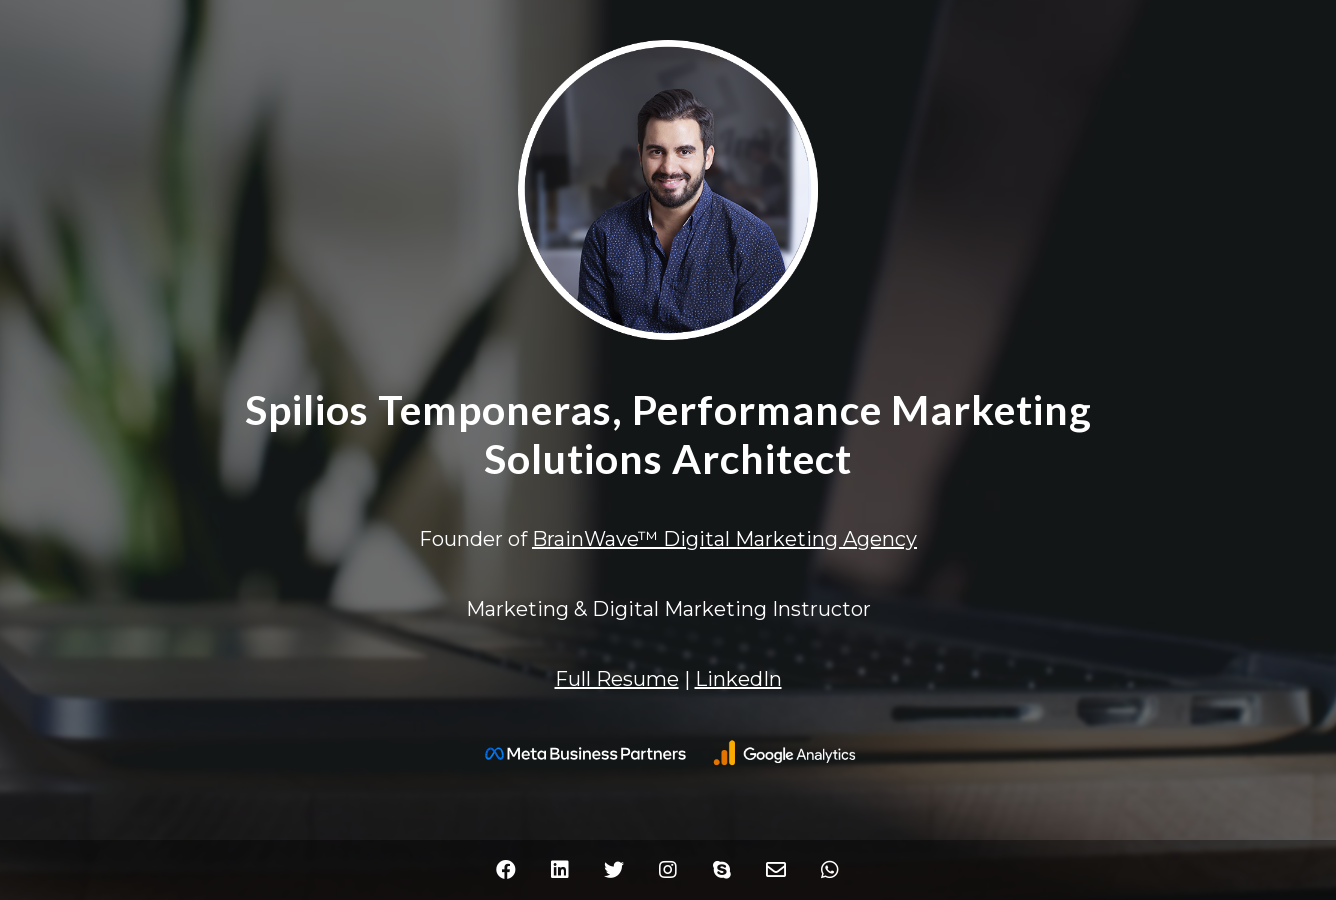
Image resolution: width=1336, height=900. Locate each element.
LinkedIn (738, 679)
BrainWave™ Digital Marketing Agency (724, 539)
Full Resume (617, 679)
